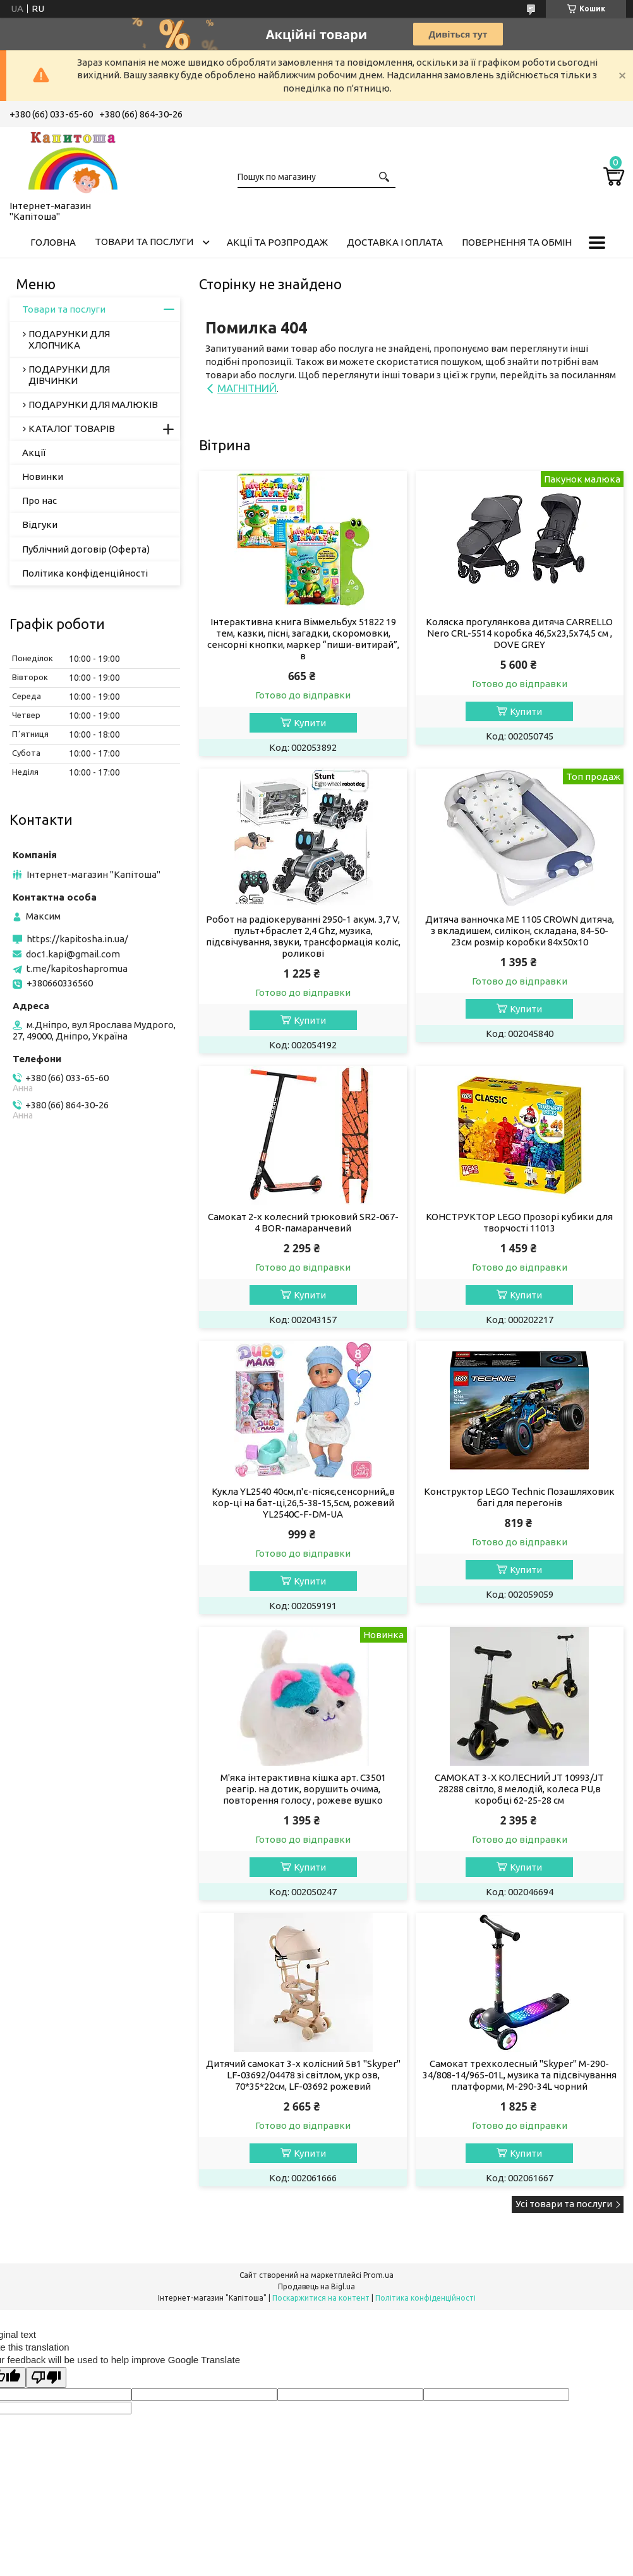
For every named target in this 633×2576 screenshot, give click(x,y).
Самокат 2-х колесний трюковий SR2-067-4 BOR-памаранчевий (303, 1222)
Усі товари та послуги (563, 2203)
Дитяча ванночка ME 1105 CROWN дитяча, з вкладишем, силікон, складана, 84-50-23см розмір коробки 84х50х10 (519, 930)
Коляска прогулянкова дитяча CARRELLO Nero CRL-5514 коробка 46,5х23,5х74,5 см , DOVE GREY (519, 633)
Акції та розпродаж (277, 242)
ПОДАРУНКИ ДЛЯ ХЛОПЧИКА (69, 339)
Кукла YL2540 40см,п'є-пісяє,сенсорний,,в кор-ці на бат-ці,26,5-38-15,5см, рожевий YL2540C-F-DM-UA (303, 1502)
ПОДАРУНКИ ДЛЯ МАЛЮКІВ (93, 404)
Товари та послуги (144, 241)
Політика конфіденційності (85, 573)
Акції (33, 452)
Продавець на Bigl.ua (316, 2286)
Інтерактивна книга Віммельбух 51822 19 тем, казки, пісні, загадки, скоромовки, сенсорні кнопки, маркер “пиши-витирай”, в (303, 638)
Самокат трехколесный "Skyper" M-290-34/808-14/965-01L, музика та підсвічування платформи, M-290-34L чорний (520, 2075)
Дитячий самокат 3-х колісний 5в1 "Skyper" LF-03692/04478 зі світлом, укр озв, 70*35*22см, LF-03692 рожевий (303, 2075)
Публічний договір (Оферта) (86, 549)
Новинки (42, 476)
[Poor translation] (46, 2377)
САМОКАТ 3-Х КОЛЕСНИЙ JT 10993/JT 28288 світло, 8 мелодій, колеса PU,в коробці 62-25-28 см (519, 1789)
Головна (53, 242)
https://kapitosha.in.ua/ (77, 938)
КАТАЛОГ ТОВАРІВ (71, 428)
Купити (310, 722)
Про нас (39, 500)
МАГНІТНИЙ (247, 388)
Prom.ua (378, 2275)
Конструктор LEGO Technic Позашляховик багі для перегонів (519, 1497)
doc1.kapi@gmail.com (73, 954)
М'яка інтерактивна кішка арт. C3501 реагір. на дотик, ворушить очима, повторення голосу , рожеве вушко (303, 1789)
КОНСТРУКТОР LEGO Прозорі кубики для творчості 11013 (519, 1222)
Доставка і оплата (395, 242)
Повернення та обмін (517, 242)
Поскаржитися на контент (321, 2298)
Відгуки (39, 524)
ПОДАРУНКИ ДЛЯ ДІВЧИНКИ (69, 375)
